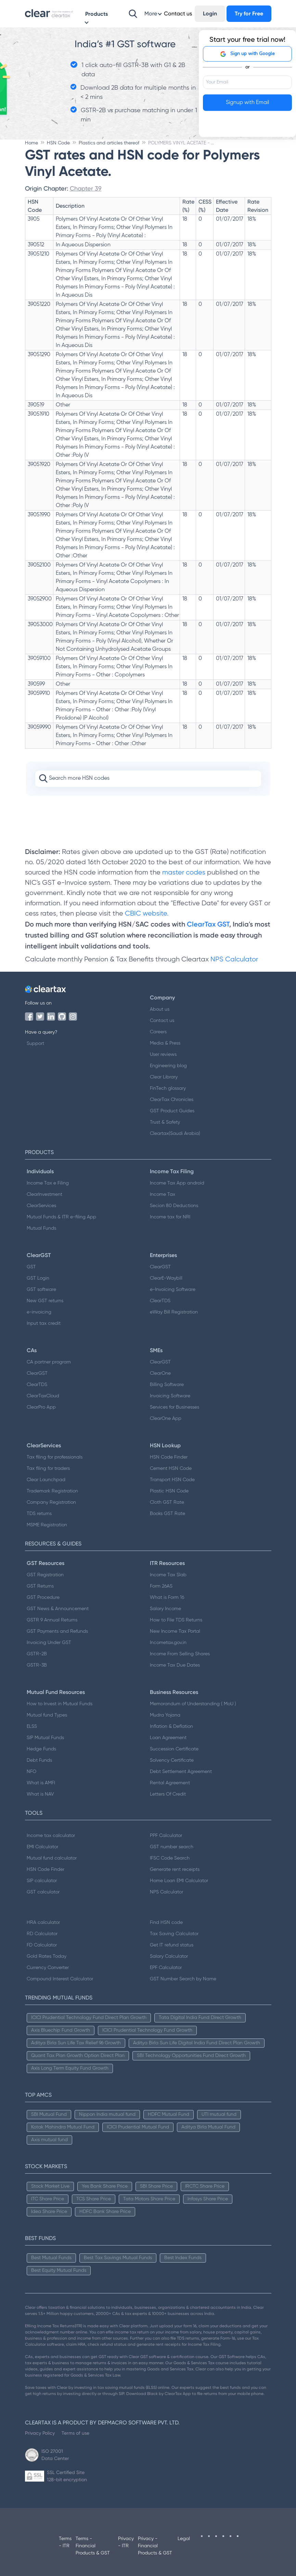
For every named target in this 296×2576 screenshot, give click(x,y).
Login (210, 13)
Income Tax (162, 1194)
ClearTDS (160, 1300)
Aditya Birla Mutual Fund (208, 2127)
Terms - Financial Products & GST (93, 2545)
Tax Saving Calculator (174, 1933)
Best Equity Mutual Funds (58, 2270)
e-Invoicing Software (172, 1289)
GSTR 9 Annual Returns (52, 1620)
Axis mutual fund (49, 2139)
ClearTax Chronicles (171, 1099)
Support (35, 1043)
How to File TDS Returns (176, 1620)
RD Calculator (42, 1933)
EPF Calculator (166, 1967)
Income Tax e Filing (48, 1183)
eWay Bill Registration (174, 1312)
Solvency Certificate (172, 1760)
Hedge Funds (41, 1749)
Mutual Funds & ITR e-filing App (61, 1217)
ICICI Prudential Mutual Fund (138, 2127)
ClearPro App (41, 1407)
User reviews (163, 1054)
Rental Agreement (170, 1783)
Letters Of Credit (168, 1794)
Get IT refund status (171, 1945)
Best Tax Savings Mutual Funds (118, 2257)
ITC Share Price (47, 2199)
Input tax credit (44, 1323)
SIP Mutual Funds (45, 1737)
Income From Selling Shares (180, 1654)
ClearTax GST (208, 924)
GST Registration (45, 1574)
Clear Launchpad (46, 1479)
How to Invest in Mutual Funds (59, 1703)
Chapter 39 (86, 188)
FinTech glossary (168, 1088)
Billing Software (167, 1384)
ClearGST (160, 1267)
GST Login (38, 1278)
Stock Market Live (50, 2186)
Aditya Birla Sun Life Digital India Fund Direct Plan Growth (196, 2043)
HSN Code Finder (169, 1457)
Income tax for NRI (170, 1217)
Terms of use (75, 2433)
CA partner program (49, 1362)
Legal (184, 2538)
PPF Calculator (166, 1835)
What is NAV (40, 1794)
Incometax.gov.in (168, 1642)
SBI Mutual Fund (49, 2114)
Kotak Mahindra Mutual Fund (62, 2127)
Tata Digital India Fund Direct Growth (200, 2017)
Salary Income (165, 1608)
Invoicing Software (170, 1396)
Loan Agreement (168, 1737)
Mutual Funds (41, 1228)
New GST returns (45, 1300)
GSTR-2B (37, 1654)
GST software (41, 1289)
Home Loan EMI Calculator (179, 1880)
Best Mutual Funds (51, 2257)
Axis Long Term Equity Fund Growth (69, 2068)
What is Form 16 (167, 1597)
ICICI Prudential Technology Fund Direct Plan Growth (88, 2017)
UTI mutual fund (219, 2114)
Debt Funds (39, 1760)
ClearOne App (165, 1418)
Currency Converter (48, 1967)
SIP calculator (42, 1880)
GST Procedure (43, 1597)
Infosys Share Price (208, 2199)
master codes (183, 872)
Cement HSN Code (171, 1468)
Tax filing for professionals (54, 1457)
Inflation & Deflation (171, 1726)
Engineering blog (168, 1065)
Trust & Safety (165, 1122)
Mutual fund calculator (52, 1858)
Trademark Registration (52, 1491)
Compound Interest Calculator (60, 1979)
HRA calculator (43, 1922)
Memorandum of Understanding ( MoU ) (193, 1703)
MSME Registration (47, 1525)
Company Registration (51, 1502)
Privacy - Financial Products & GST (155, 2545)
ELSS (32, 1726)
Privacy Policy (40, 2433)
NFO (31, 1771)
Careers (158, 1032)
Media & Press (165, 1043)
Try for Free (249, 13)
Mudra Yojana (165, 1715)
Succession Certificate (174, 1749)
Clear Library (164, 1077)
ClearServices (41, 1205)
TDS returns (39, 1513)
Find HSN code (166, 1922)
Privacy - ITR (126, 2542)
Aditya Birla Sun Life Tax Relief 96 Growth (76, 2043)
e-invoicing (39, 1312)
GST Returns (40, 1586)
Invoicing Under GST (49, 1642)
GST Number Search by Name (183, 1979)
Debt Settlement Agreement (181, 1771)
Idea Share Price (49, 2211)
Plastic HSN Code (169, 1491)
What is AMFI (41, 1783)
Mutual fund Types (47, 1715)
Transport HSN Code (172, 1479)
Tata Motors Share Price (149, 2199)
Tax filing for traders (48, 1468)
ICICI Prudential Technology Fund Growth (147, 2030)
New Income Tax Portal (175, 1631)
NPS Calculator (234, 959)
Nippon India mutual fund (107, 2114)
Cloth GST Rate (167, 1502)
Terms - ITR (65, 2542)
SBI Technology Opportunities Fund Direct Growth (191, 2055)
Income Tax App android (177, 1183)
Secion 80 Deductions (174, 1205)
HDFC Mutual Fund (168, 2114)
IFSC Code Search (170, 1858)
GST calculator (43, 1892)
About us (159, 1009)
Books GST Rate (167, 1513)
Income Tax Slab (168, 1574)
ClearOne (160, 1373)
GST (31, 1267)
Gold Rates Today (46, 1956)
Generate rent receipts (175, 1869)
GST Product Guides (172, 1111)
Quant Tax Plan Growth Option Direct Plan (78, 2055)
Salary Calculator (169, 1956)
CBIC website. (146, 913)
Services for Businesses (174, 1407)
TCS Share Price (93, 2199)
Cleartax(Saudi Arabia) (175, 1133)
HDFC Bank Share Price (105, 2211)
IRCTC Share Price (204, 2186)
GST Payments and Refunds (57, 1631)
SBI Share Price (156, 2186)
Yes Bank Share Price (105, 2186)
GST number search (171, 1846)
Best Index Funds (183, 2257)
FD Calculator (42, 1945)
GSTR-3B (37, 1665)
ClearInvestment (44, 1194)
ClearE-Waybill (166, 1278)
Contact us (162, 1020)
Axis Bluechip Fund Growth (60, 2030)
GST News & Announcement (58, 1608)
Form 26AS (161, 1586)
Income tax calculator (51, 1835)
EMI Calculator (42, 1846)
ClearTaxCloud (43, 1396)
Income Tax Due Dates (175, 1665)
